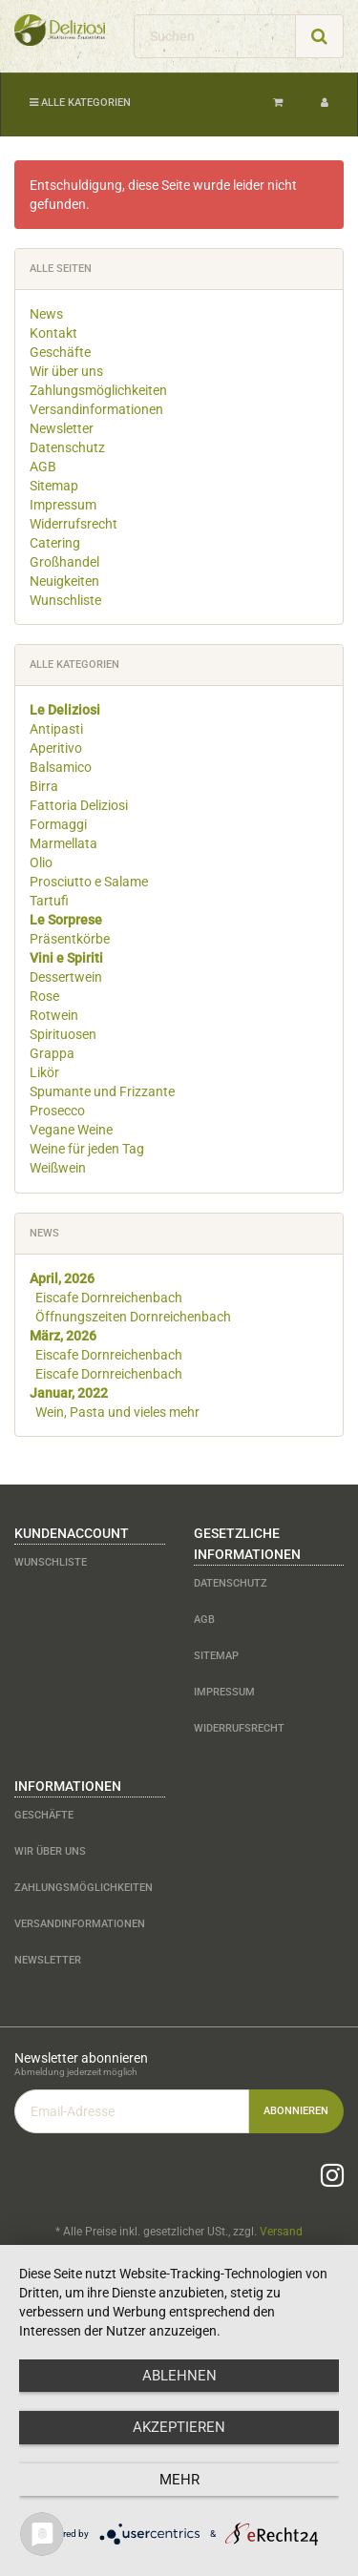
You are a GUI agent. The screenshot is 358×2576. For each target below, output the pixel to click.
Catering (55, 543)
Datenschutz (67, 447)
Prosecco (57, 1110)
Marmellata (63, 843)
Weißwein (58, 1167)
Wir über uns (66, 371)
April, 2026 (62, 1278)
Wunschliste (65, 600)
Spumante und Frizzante (102, 1091)
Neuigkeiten (64, 581)
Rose (44, 996)
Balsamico (61, 767)
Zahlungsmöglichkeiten (98, 390)
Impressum (63, 504)
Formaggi (58, 824)
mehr (179, 2479)
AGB (43, 466)
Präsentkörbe (70, 938)
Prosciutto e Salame (89, 881)
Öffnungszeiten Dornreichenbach (133, 1316)
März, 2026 (63, 1335)
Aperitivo (56, 748)
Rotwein (54, 1015)
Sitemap (54, 485)
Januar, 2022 (69, 1393)
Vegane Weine (71, 1129)
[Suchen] (215, 36)
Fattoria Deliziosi (79, 805)
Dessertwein (66, 977)
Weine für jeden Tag (87, 1148)
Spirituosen (63, 1034)
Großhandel (64, 562)
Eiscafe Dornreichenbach (108, 1297)
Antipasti (56, 729)
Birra (44, 786)
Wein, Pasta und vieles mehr (117, 1412)
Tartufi (49, 900)
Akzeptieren (179, 2427)
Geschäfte (60, 352)
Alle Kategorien (80, 102)
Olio (41, 862)
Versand (281, 2231)
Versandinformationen (96, 409)
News (46, 314)
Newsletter (62, 428)
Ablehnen (179, 2375)
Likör (44, 1072)
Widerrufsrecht (73, 523)
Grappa (52, 1053)
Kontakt (53, 333)
